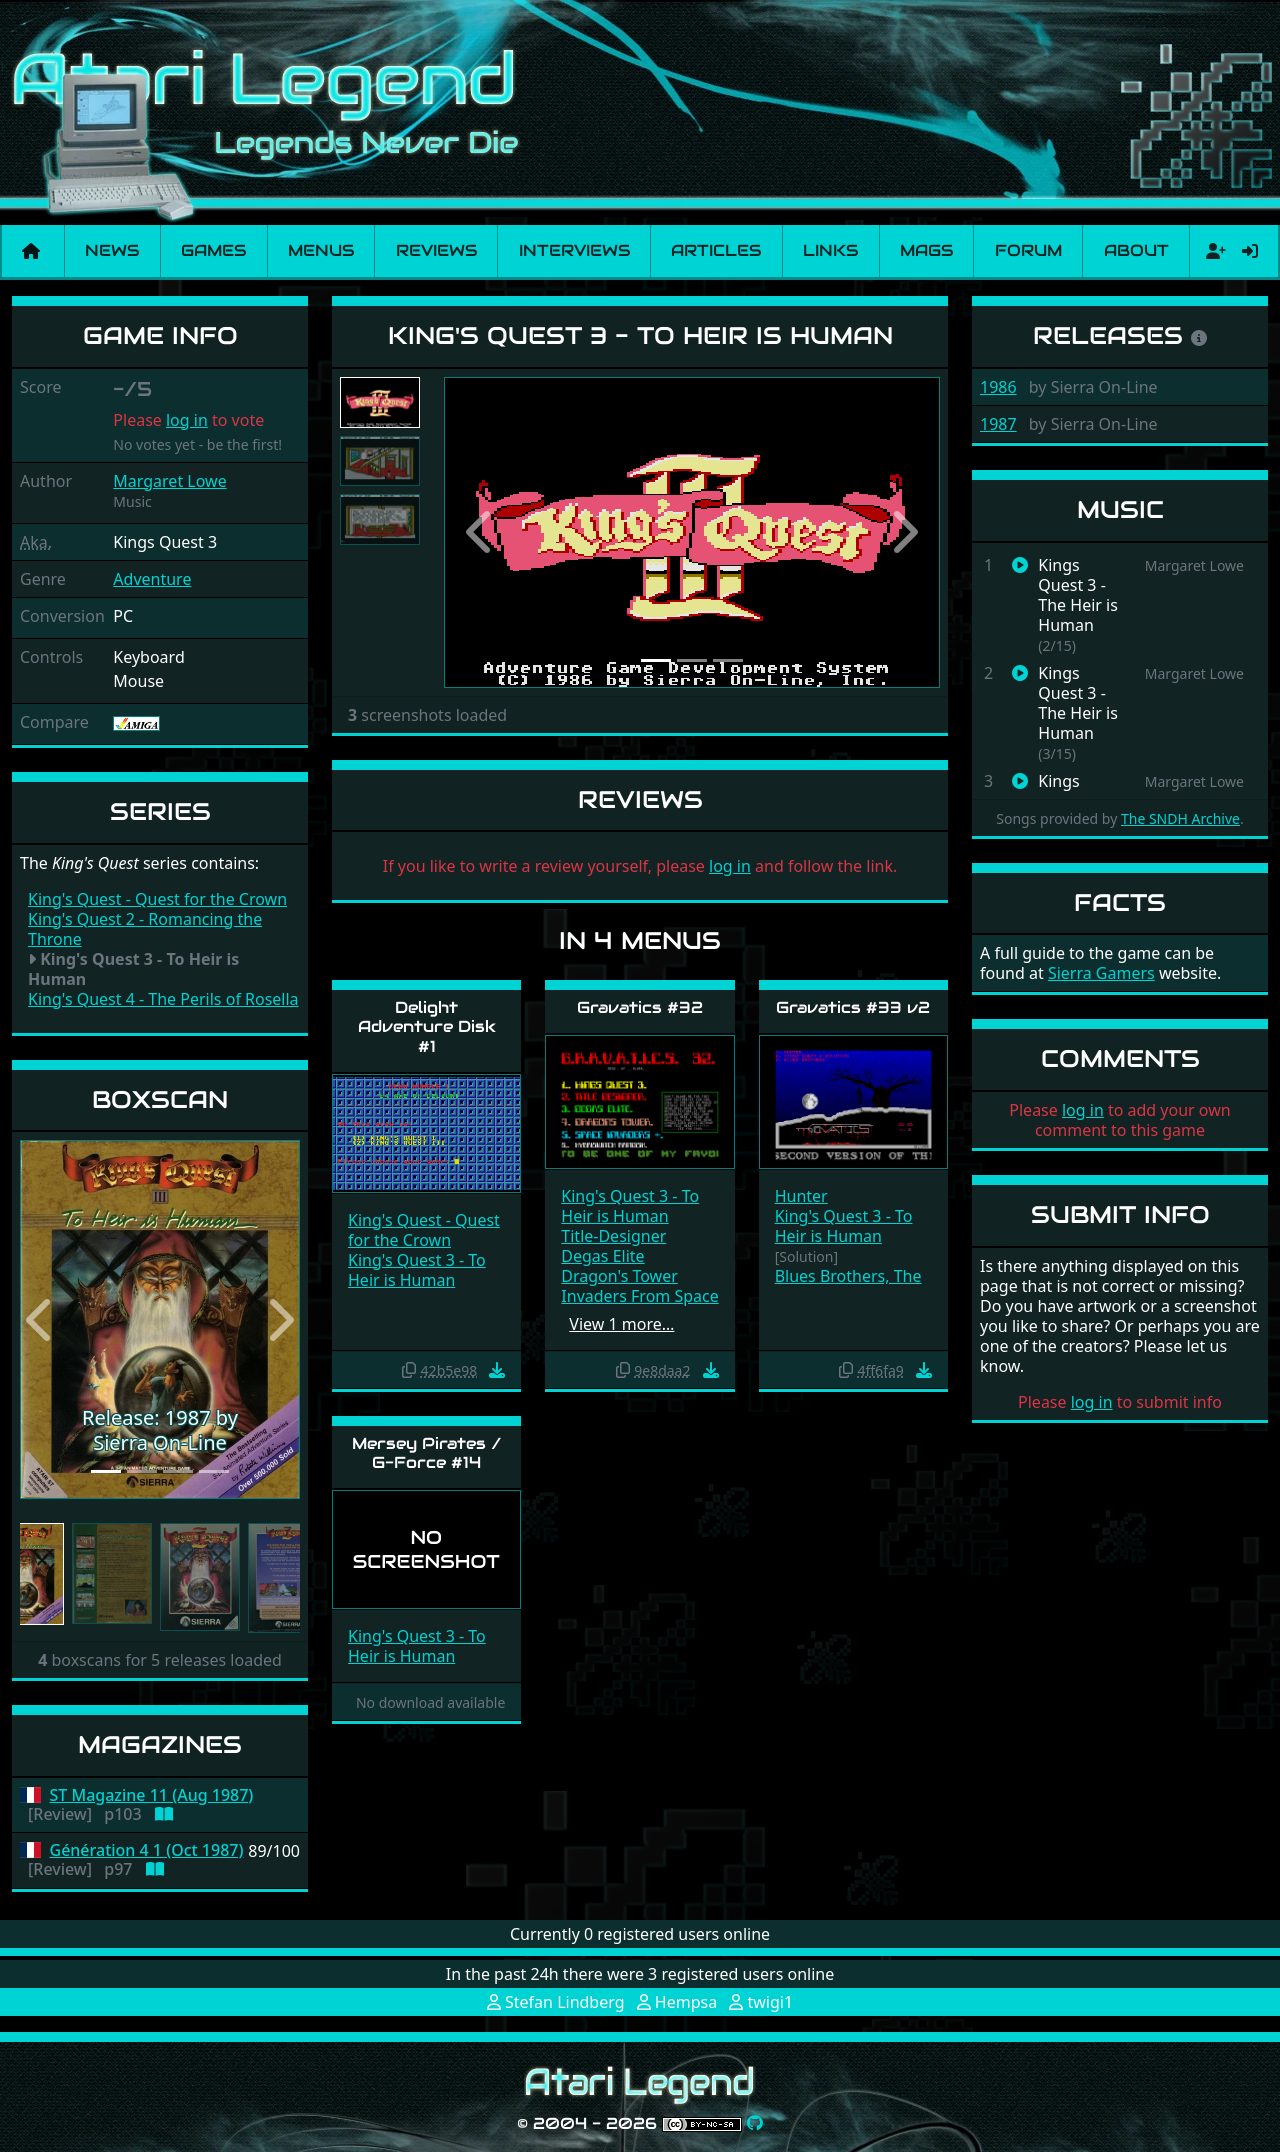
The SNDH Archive (1180, 818)
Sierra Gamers (1101, 973)
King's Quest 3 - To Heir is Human (417, 1270)
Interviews (574, 250)
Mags (926, 250)
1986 (998, 387)
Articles (716, 250)
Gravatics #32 (640, 1007)
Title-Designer (613, 1236)
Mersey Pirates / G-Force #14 (427, 1453)
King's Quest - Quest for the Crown (157, 899)
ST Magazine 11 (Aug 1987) (152, 1795)
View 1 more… (621, 1324)
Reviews (436, 250)
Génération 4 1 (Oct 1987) (147, 1850)
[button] (41, 1319)
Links (830, 250)
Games (213, 250)
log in (187, 420)
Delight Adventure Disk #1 (427, 1026)
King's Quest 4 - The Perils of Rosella (163, 999)
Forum (1028, 250)
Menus (321, 250)
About (1136, 250)
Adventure (152, 579)
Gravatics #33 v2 (853, 1007)
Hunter (801, 1196)
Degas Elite (602, 1256)
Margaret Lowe (169, 481)
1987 (998, 424)
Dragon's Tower (619, 1276)
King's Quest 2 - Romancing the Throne (145, 929)
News (112, 250)
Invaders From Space (639, 1296)
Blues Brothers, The (848, 1276)
